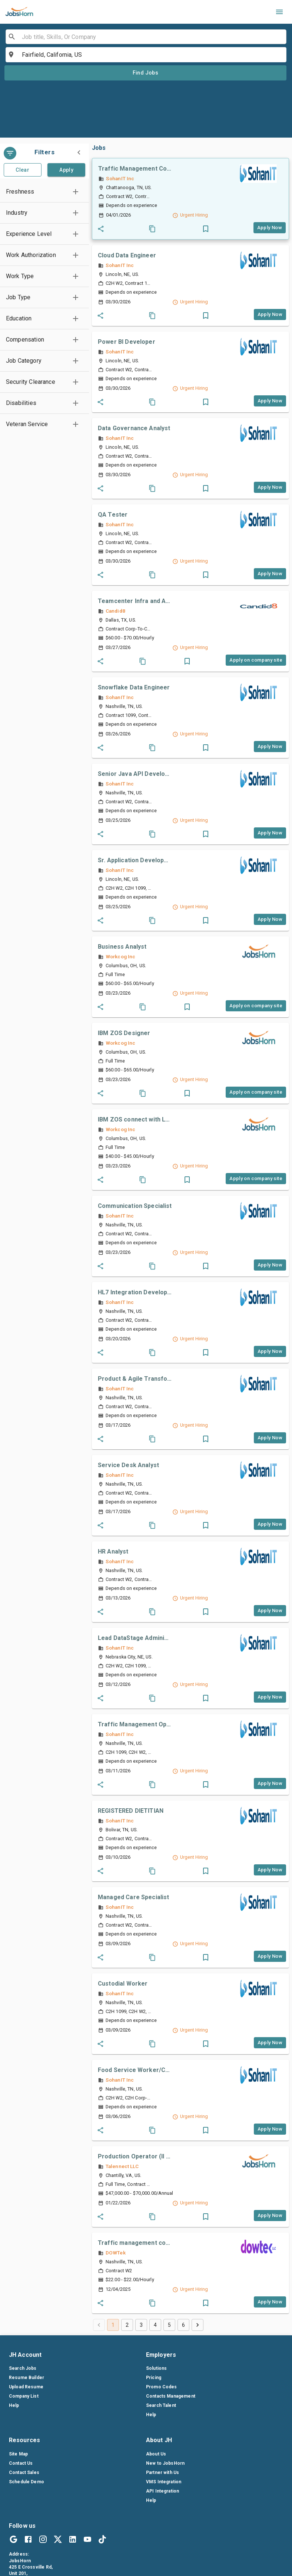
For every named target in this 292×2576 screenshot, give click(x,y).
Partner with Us (162, 2472)
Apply (66, 170)
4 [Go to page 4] (155, 2325)
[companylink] (258, 173)
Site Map (18, 2454)
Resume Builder (26, 2377)
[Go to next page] (197, 2325)
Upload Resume (26, 2386)
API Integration (162, 2491)
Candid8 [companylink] (115, 611)
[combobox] (145, 37)
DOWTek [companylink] (116, 2253)
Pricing (153, 2377)
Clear (22, 170)
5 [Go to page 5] (169, 2325)
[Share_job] (100, 228)
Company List (24, 2396)
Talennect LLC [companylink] (122, 2166)
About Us (156, 2454)
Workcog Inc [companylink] (120, 956)
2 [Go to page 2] (127, 2325)
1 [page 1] (113, 2325)
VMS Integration (163, 2481)
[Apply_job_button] (269, 228)
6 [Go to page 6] (183, 2325)
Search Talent (161, 2405)
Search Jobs (23, 2368)
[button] (44, 191)
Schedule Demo (26, 2481)
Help (14, 2405)
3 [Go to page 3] (141, 2325)
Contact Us (21, 2463)
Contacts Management (170, 2396)
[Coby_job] (152, 228)
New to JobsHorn (165, 2463)
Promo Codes (161, 2386)
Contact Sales (24, 2472)
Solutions (156, 2368)
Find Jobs (146, 73)
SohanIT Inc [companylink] (120, 178)
